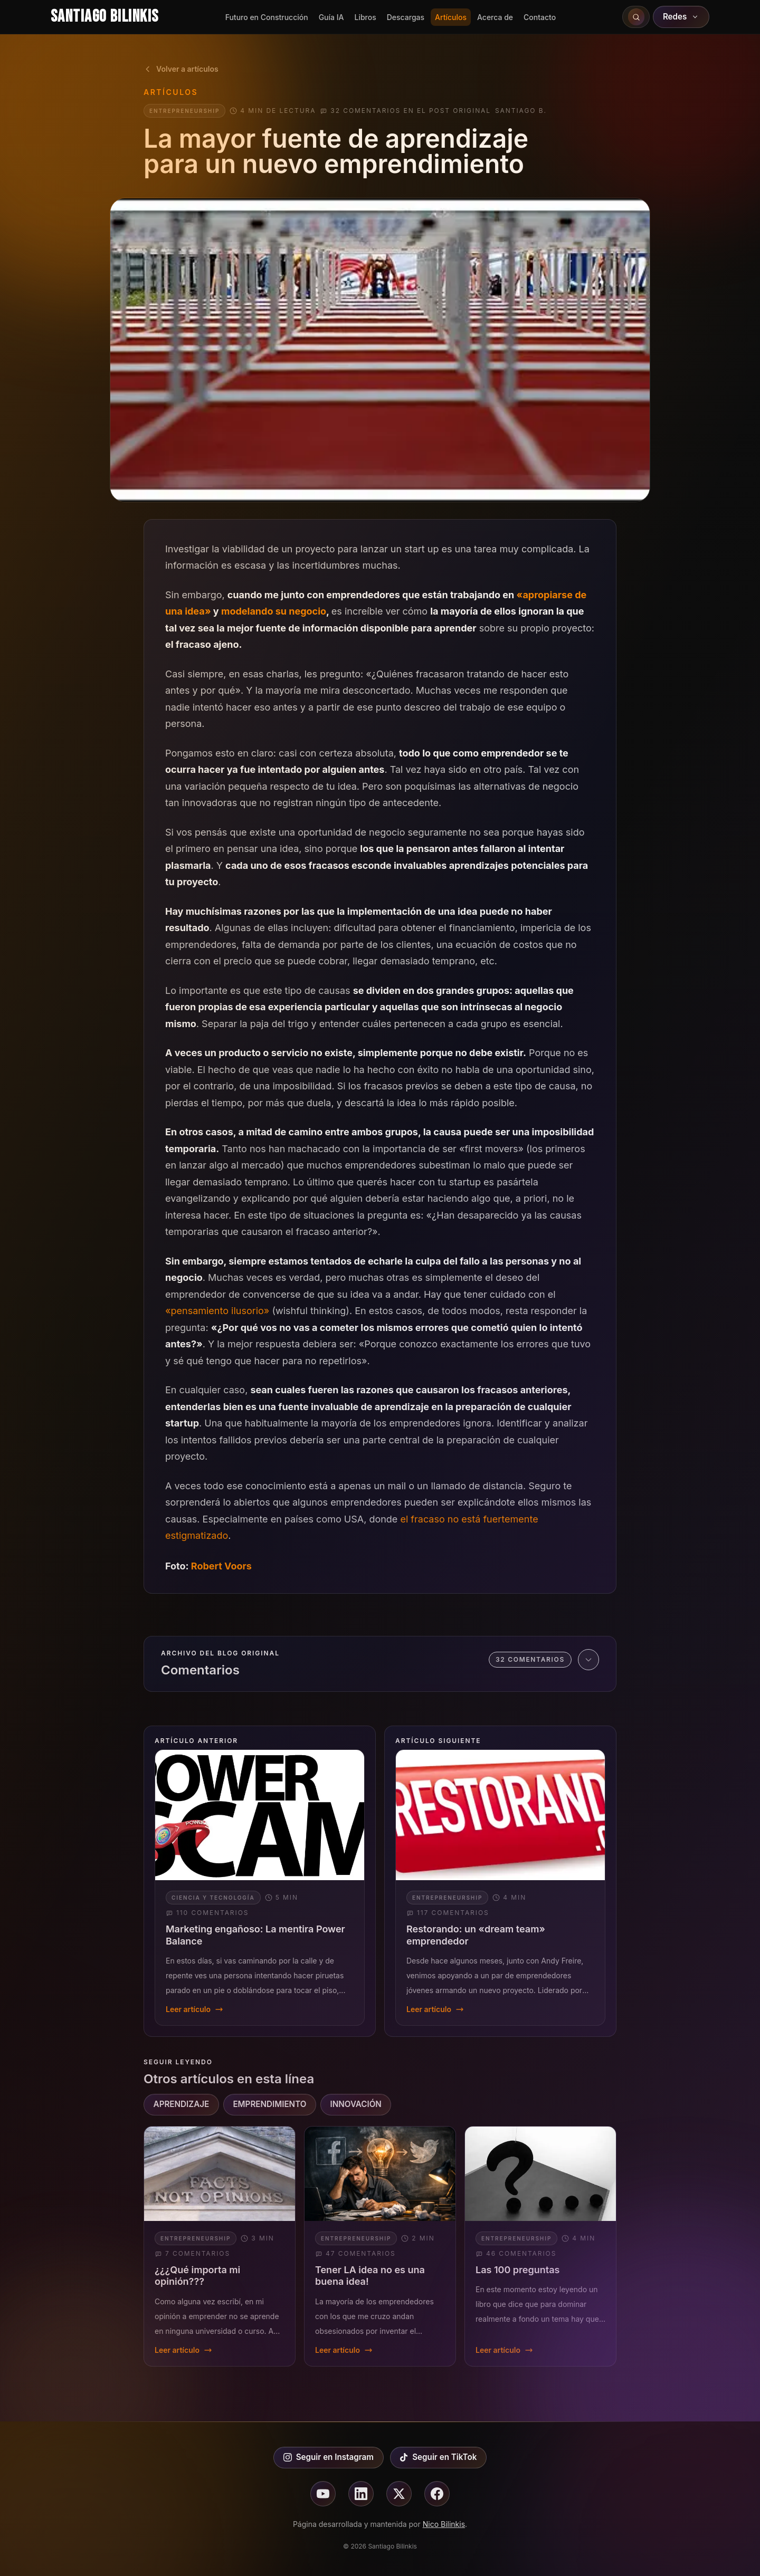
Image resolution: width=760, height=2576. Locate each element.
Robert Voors (221, 1566)
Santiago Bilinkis (104, 16)
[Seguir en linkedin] (361, 2493)
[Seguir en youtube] (323, 2493)
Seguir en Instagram (328, 2457)
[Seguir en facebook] (437, 2493)
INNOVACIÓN (356, 2104)
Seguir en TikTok (438, 2457)
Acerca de (495, 17)
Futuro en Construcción (266, 17)
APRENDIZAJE (182, 2104)
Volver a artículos (181, 68)
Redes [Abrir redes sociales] (681, 17)
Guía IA (331, 17)
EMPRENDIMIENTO (269, 2104)
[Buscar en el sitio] (636, 17)
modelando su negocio (273, 611)
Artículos (451, 17)
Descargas (405, 17)
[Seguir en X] (399, 2493)
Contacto (540, 17)
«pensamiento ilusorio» (217, 1310)
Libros (365, 17)
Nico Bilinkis (444, 2524)
